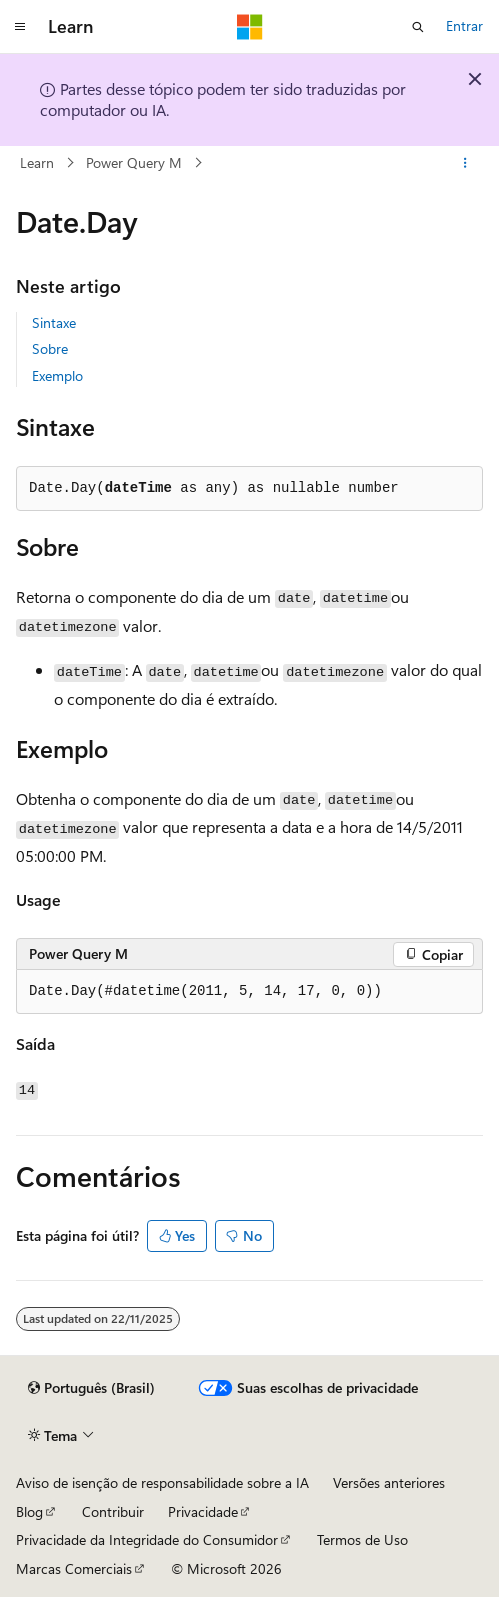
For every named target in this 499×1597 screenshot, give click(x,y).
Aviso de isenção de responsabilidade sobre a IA (162, 1482)
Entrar (464, 25)
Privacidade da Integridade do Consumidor (147, 1539)
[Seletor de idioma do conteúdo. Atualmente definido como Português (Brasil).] (91, 1388)
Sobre (50, 348)
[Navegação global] (20, 27)
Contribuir (113, 1511)
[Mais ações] (465, 163)
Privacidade (203, 1511)
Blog (29, 1511)
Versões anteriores (389, 1482)
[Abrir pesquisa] (418, 27)
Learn (37, 162)
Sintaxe (54, 322)
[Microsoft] (250, 27)
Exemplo (57, 375)
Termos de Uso (362, 1539)
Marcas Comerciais (74, 1568)
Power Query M (134, 162)
